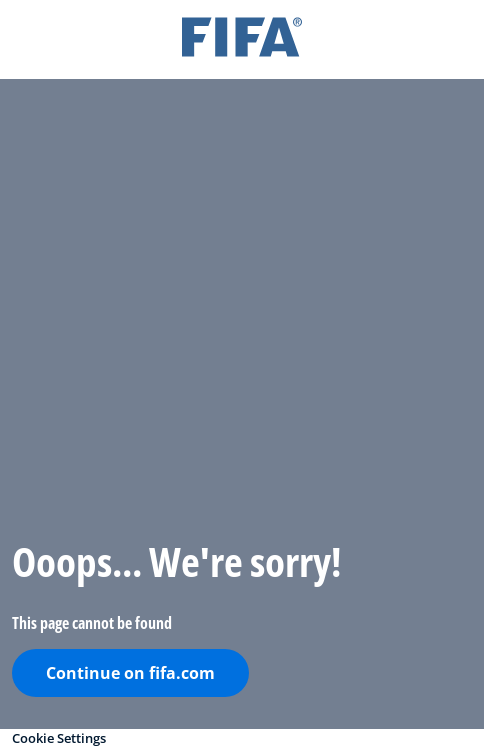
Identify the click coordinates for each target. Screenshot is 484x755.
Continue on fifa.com (130, 673)
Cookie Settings (59, 738)
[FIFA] (242, 39)
